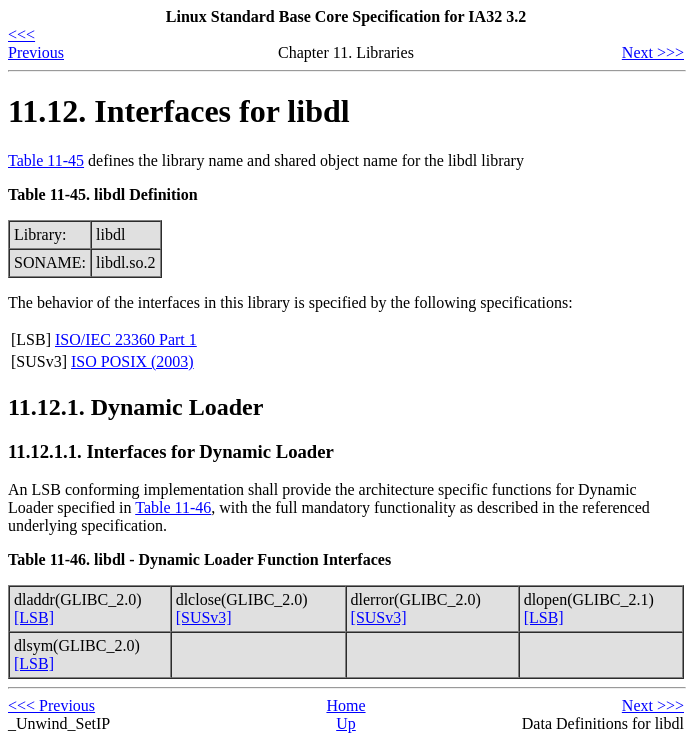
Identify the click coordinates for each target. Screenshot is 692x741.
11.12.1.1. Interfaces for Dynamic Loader (171, 451)
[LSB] (34, 617)
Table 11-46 (173, 507)
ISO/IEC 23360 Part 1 (126, 339)
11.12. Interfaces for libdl (179, 111)
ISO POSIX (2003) (132, 361)
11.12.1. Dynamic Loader (135, 407)
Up (346, 723)
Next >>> (653, 52)
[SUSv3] (204, 617)
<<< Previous (36, 43)
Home (345, 705)
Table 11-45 (46, 160)
